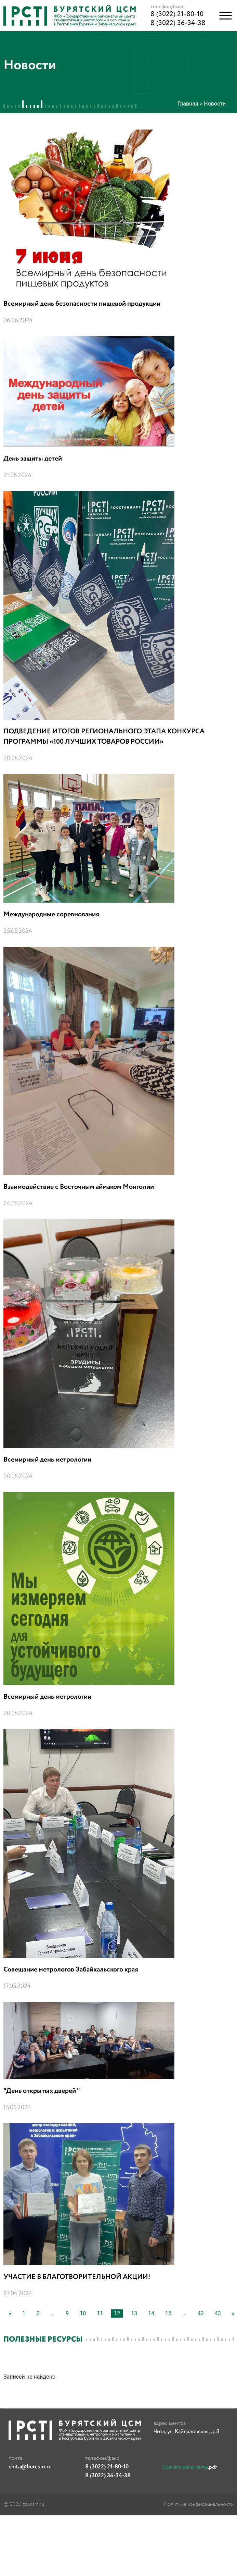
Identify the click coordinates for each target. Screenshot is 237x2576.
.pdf (189, 2467)
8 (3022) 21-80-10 (176, 14)
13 (134, 2313)
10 (83, 2313)
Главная (187, 103)
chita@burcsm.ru (30, 2467)
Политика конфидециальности (199, 2504)
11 (100, 2313)
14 (151, 2313)
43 (218, 2313)
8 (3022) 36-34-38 (178, 23)
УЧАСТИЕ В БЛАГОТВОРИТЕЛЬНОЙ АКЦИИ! (76, 2277)
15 (168, 2313)
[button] (226, 16)
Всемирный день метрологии (47, 1460)
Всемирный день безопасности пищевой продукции (81, 304)
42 (201, 2313)
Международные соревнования (51, 914)
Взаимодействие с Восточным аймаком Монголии (78, 1187)
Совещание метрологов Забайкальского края (70, 1970)
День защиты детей (32, 459)
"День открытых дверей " (41, 2091)
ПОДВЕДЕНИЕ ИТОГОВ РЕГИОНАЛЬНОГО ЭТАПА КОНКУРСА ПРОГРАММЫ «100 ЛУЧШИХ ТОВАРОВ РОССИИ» (104, 737)
